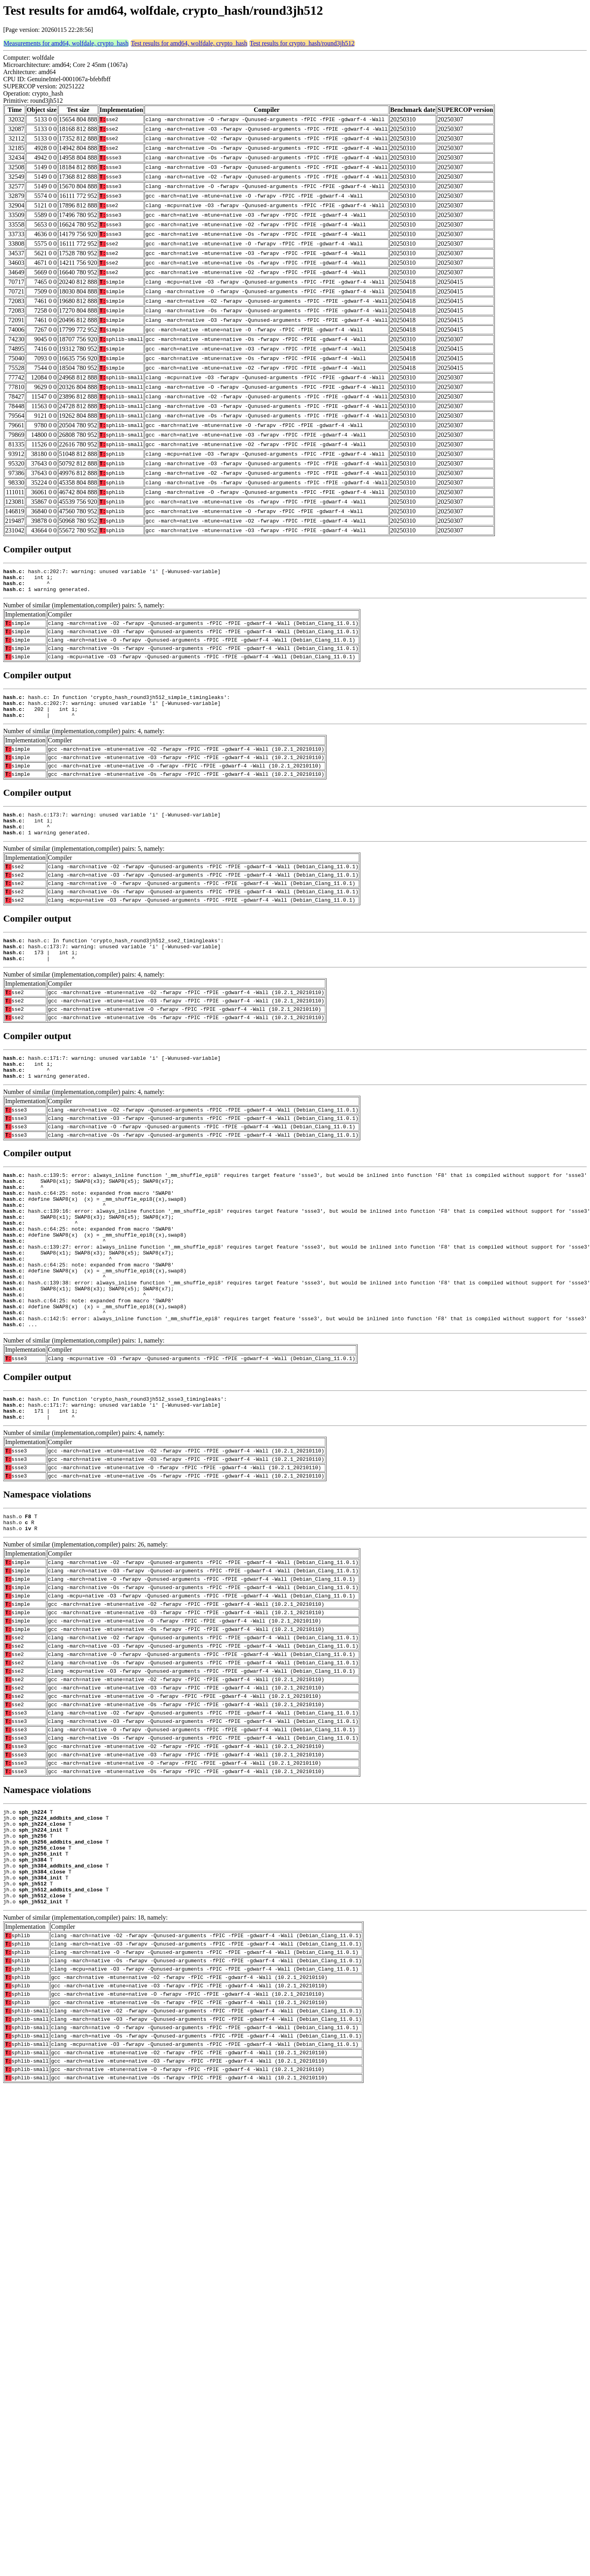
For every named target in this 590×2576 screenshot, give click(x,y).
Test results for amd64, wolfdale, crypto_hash (189, 43)
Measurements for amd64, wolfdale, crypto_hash (66, 43)
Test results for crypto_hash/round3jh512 (302, 43)
